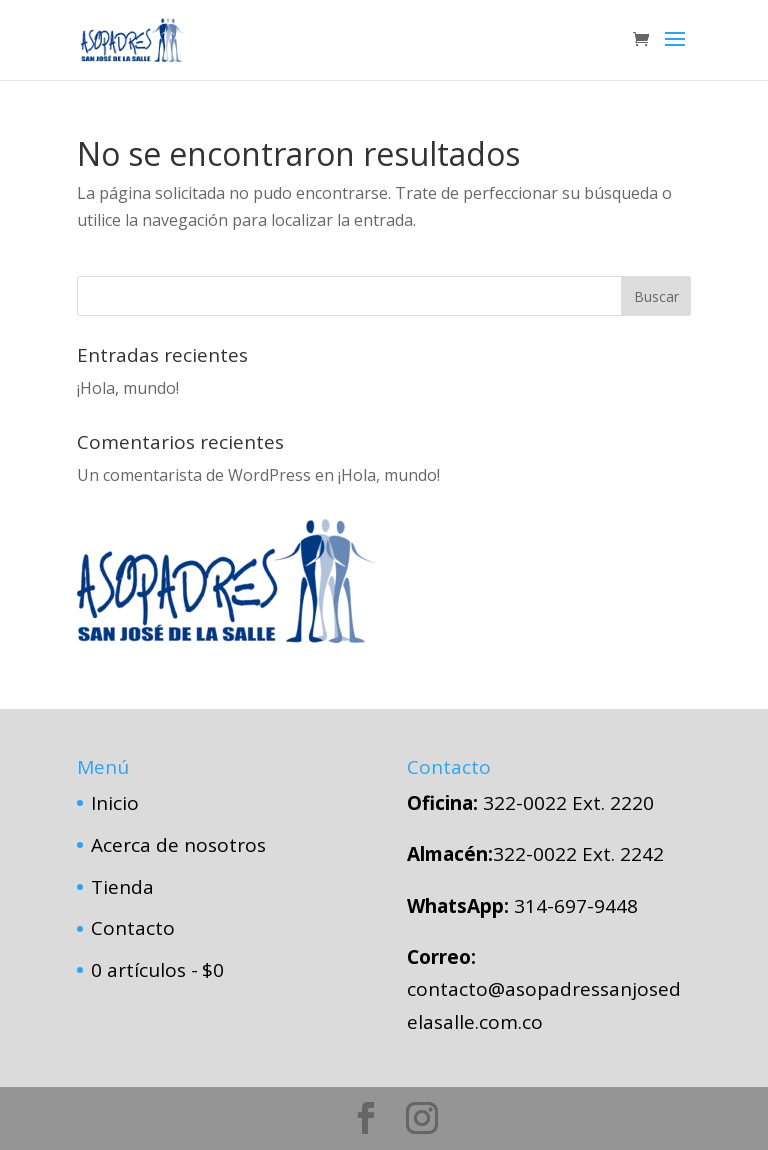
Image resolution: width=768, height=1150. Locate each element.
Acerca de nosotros (178, 845)
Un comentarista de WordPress (194, 475)
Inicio (115, 803)
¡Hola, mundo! (128, 388)
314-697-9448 (576, 906)
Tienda (122, 887)
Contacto (133, 928)
